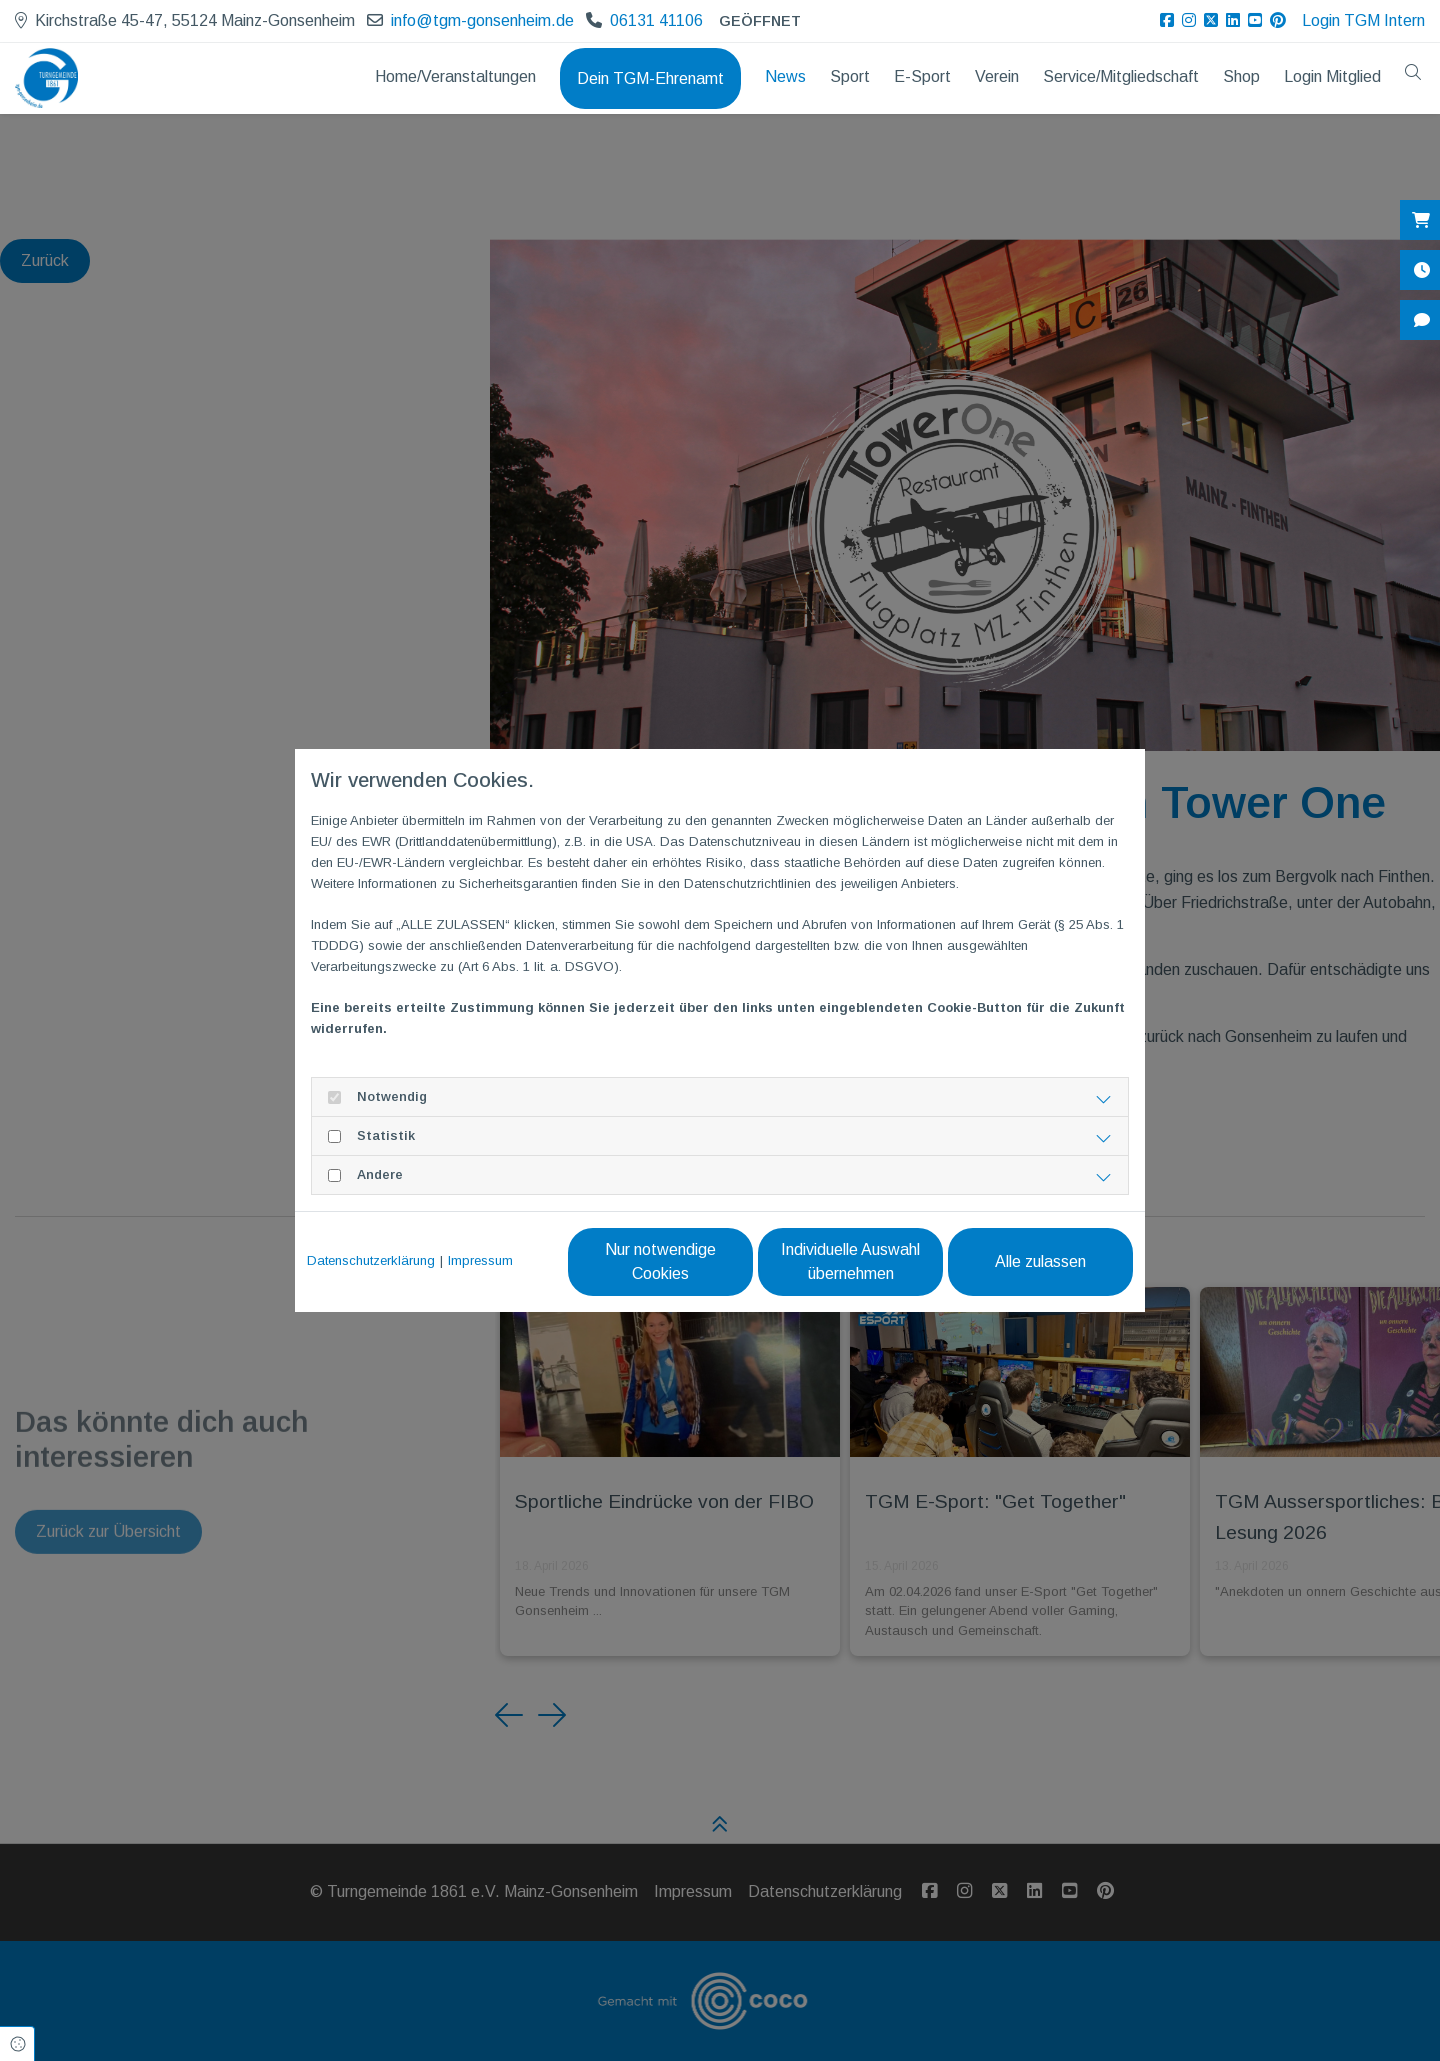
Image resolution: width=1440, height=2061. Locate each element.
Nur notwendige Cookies (660, 1261)
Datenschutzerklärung (371, 1260)
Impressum (480, 1260)
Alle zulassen (1040, 1261)
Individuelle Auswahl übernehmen (850, 1261)
